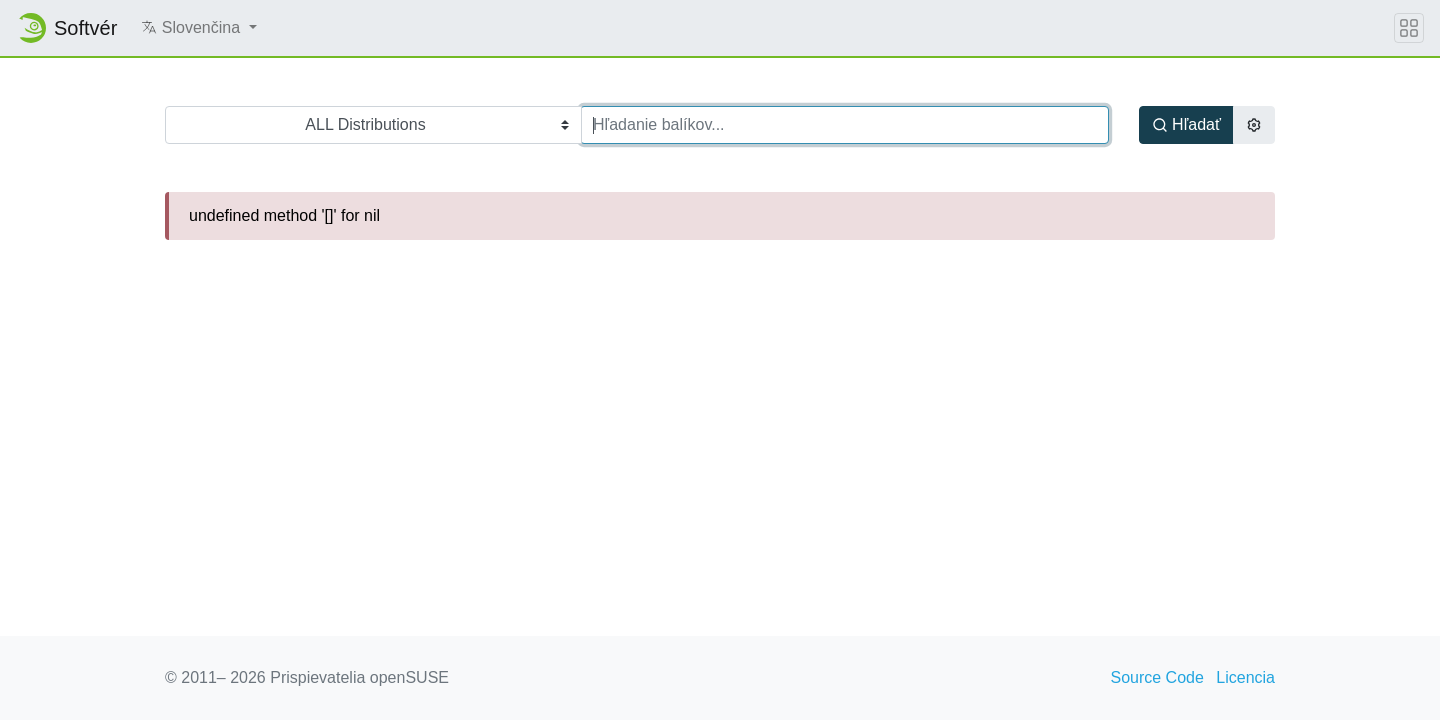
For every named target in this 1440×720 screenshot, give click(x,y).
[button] (198, 28)
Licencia (1245, 677)
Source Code (1156, 677)
